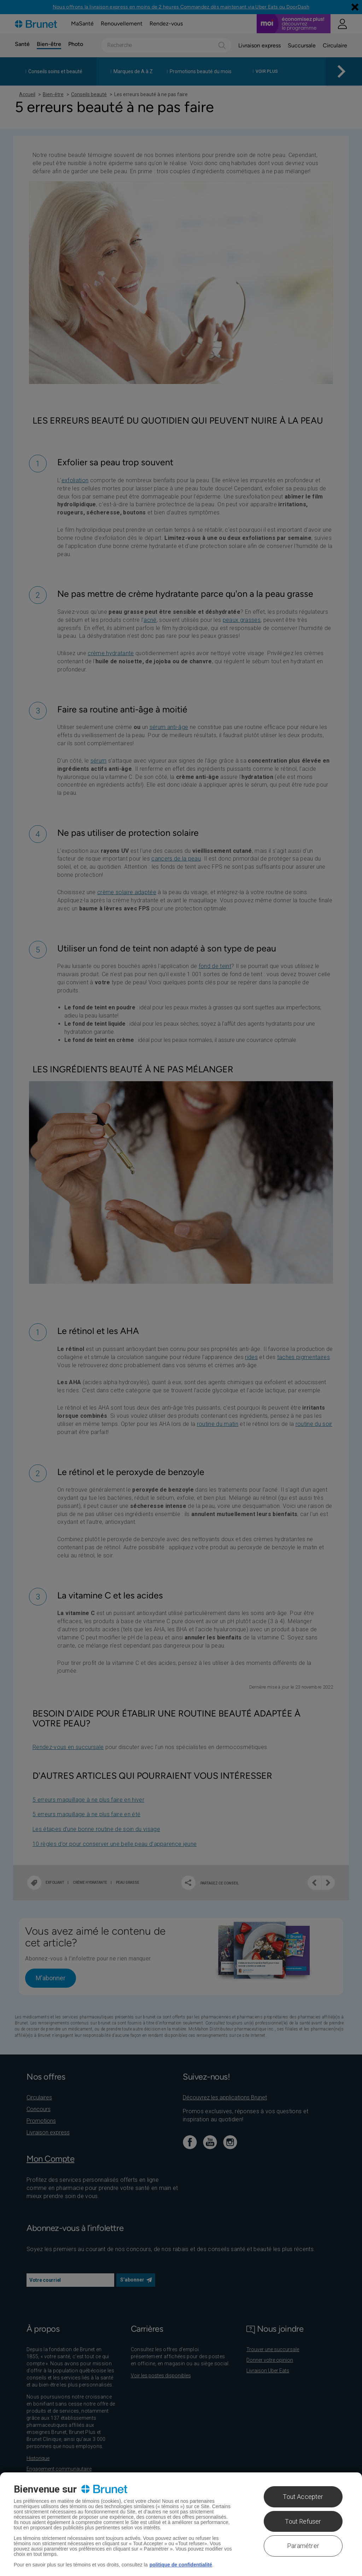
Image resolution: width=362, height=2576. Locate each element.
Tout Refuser (303, 2521)
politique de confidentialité (181, 2565)
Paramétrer (303, 2545)
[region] (181, 2524)
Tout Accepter (303, 2496)
